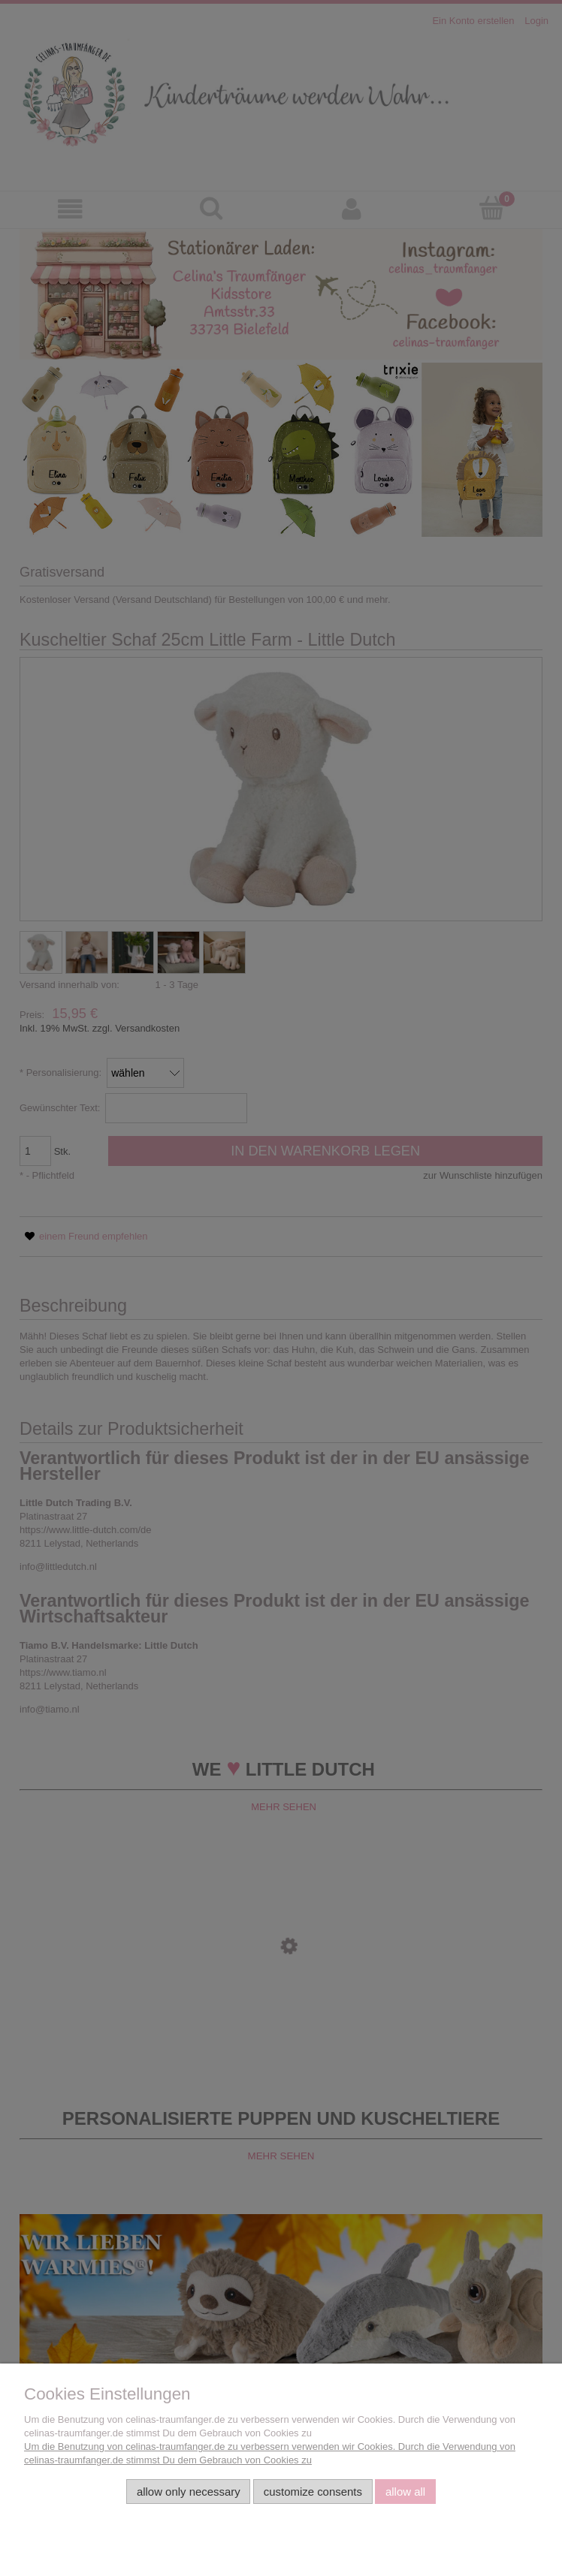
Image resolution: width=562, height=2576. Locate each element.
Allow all (405, 2491)
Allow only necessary (188, 2491)
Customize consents (313, 2491)
